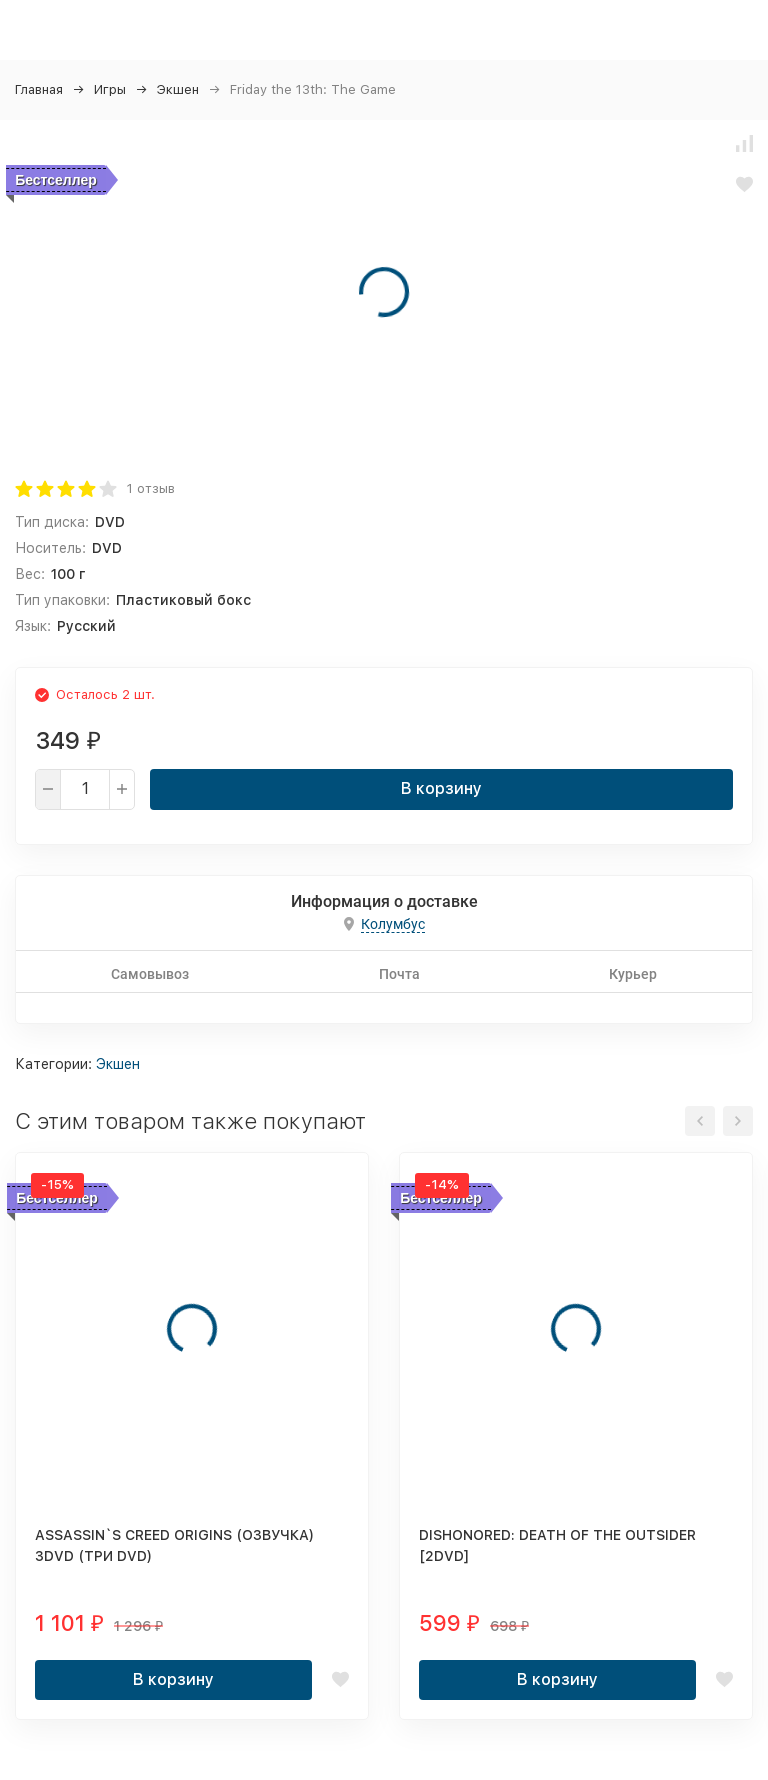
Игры (110, 89)
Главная (39, 89)
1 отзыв (151, 488)
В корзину (441, 788)
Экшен (178, 89)
